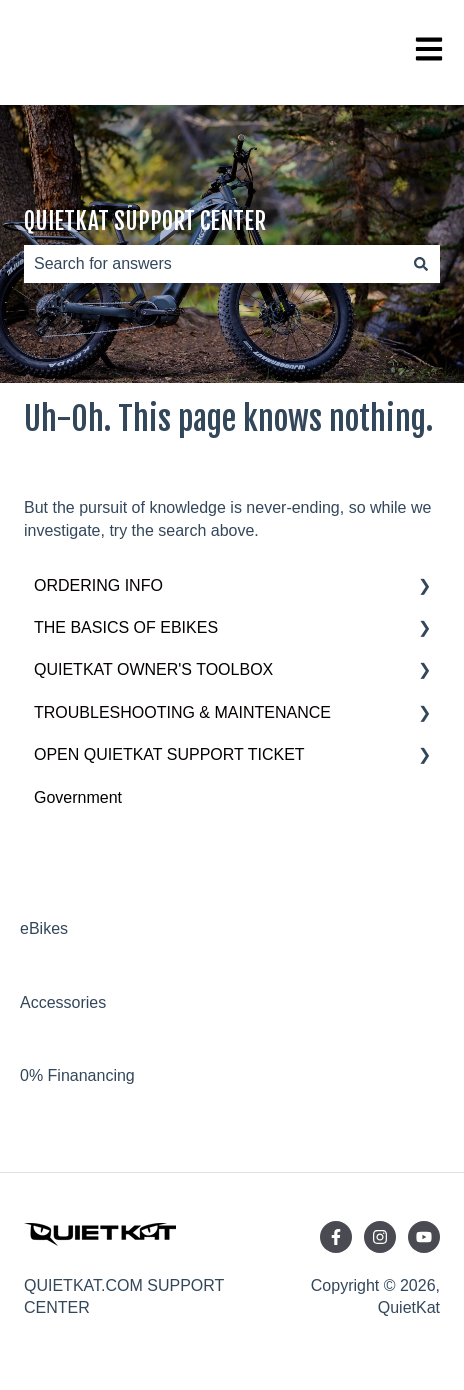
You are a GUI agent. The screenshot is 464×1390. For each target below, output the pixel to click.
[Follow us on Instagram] (380, 1237)
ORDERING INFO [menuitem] (98, 585)
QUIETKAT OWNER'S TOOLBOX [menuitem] (153, 669)
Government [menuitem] (78, 797)
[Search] (421, 264)
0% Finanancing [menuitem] (77, 1075)
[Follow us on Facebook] (336, 1237)
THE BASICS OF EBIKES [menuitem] (126, 627)
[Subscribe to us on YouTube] (424, 1237)
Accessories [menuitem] (63, 1002)
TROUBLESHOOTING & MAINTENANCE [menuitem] (182, 712)
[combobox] (213, 264)
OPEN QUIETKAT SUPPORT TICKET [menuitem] (169, 754)
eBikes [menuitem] (44, 928)
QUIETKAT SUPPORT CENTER (145, 221)
